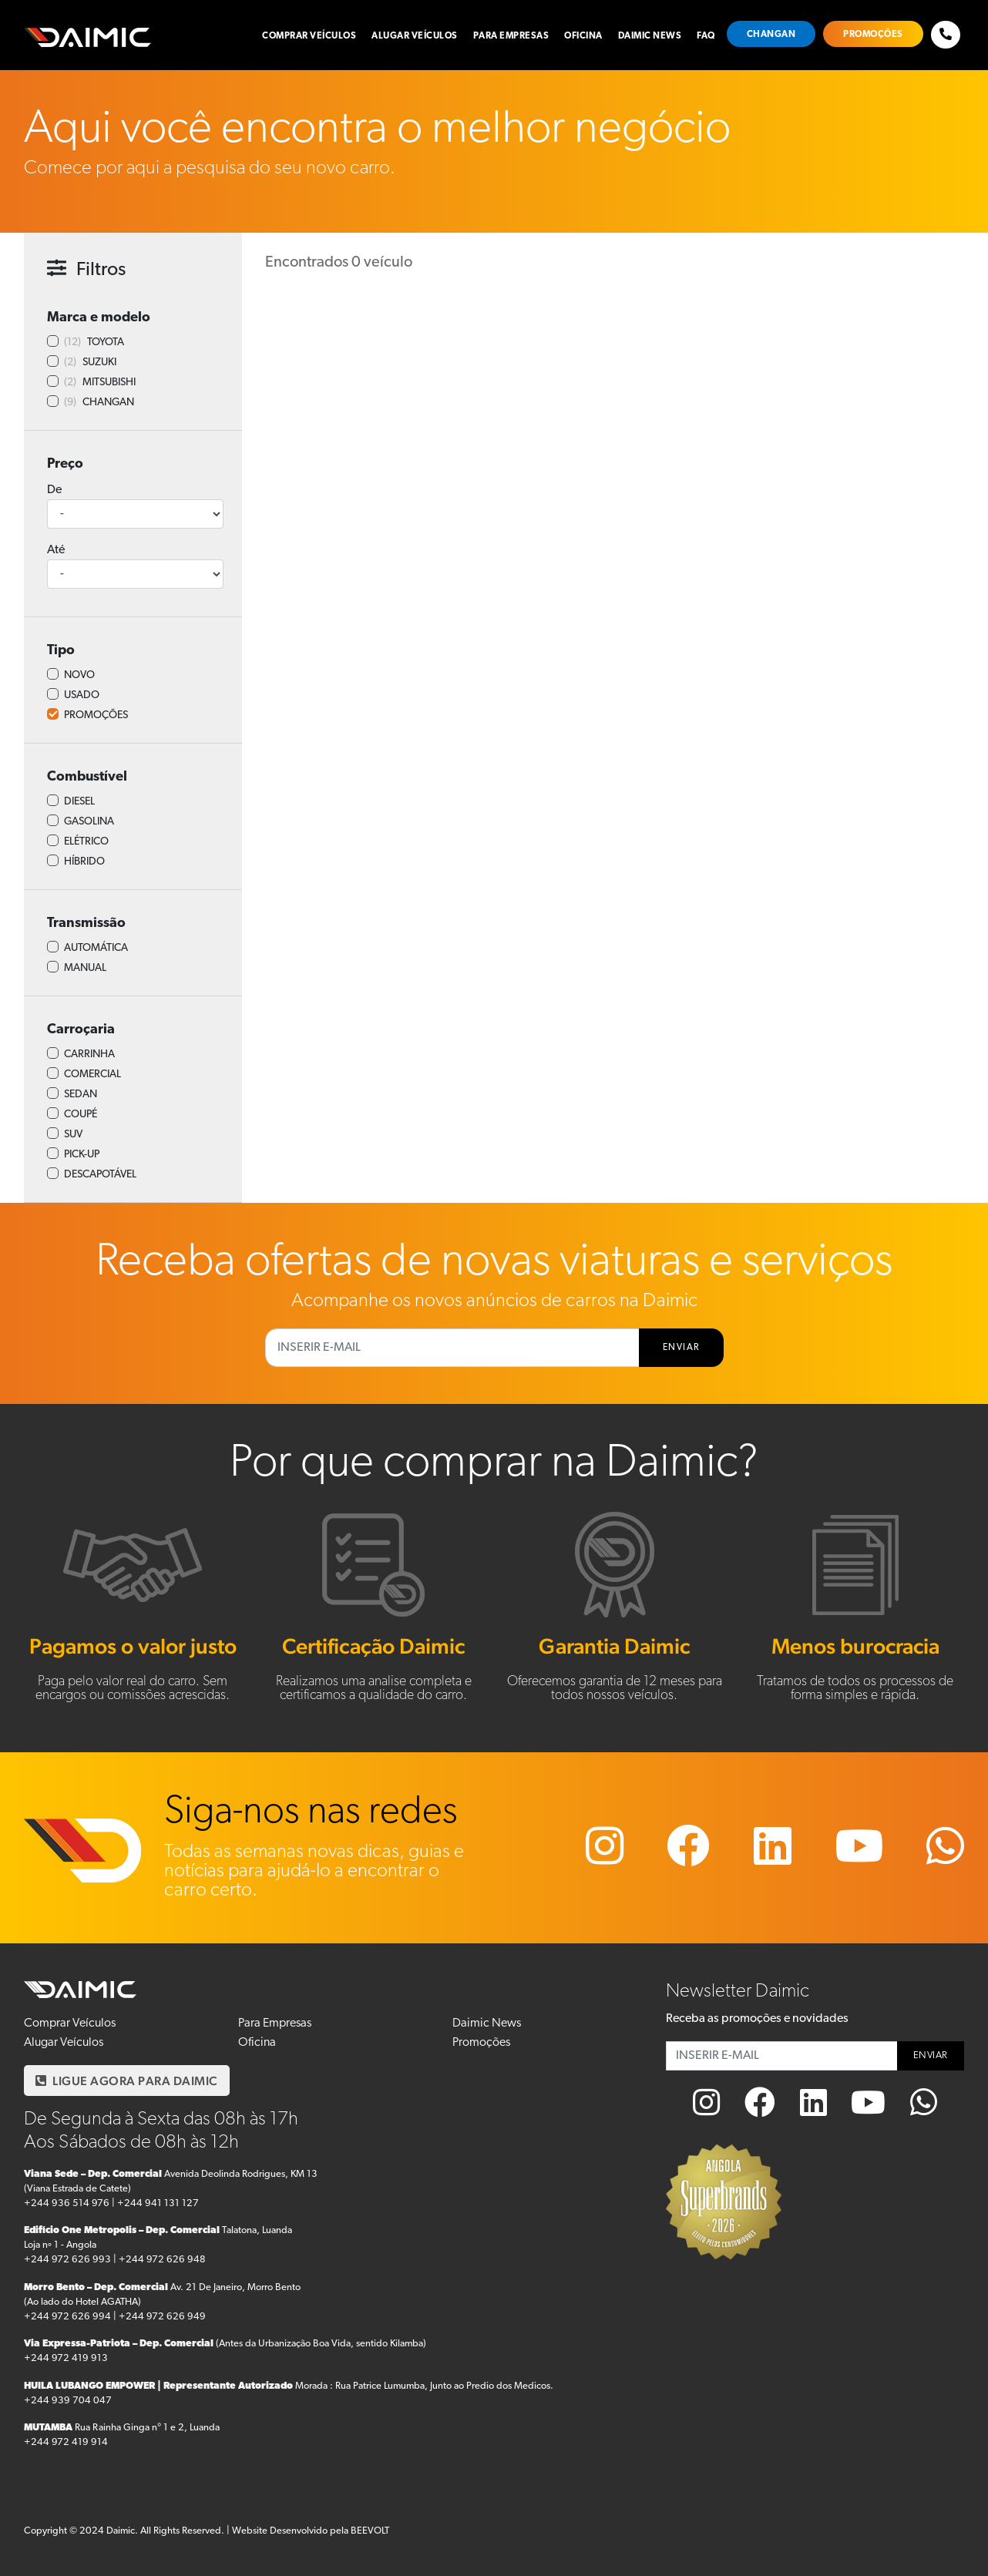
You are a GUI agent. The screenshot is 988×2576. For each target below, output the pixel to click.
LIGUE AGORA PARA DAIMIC (126, 2081)
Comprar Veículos (309, 36)
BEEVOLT (370, 2531)
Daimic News (650, 36)
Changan (771, 34)
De (54, 490)
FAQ (706, 36)
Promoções (873, 34)
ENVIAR (681, 1347)
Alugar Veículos (414, 36)
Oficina (583, 36)
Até (56, 550)
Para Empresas (511, 36)
